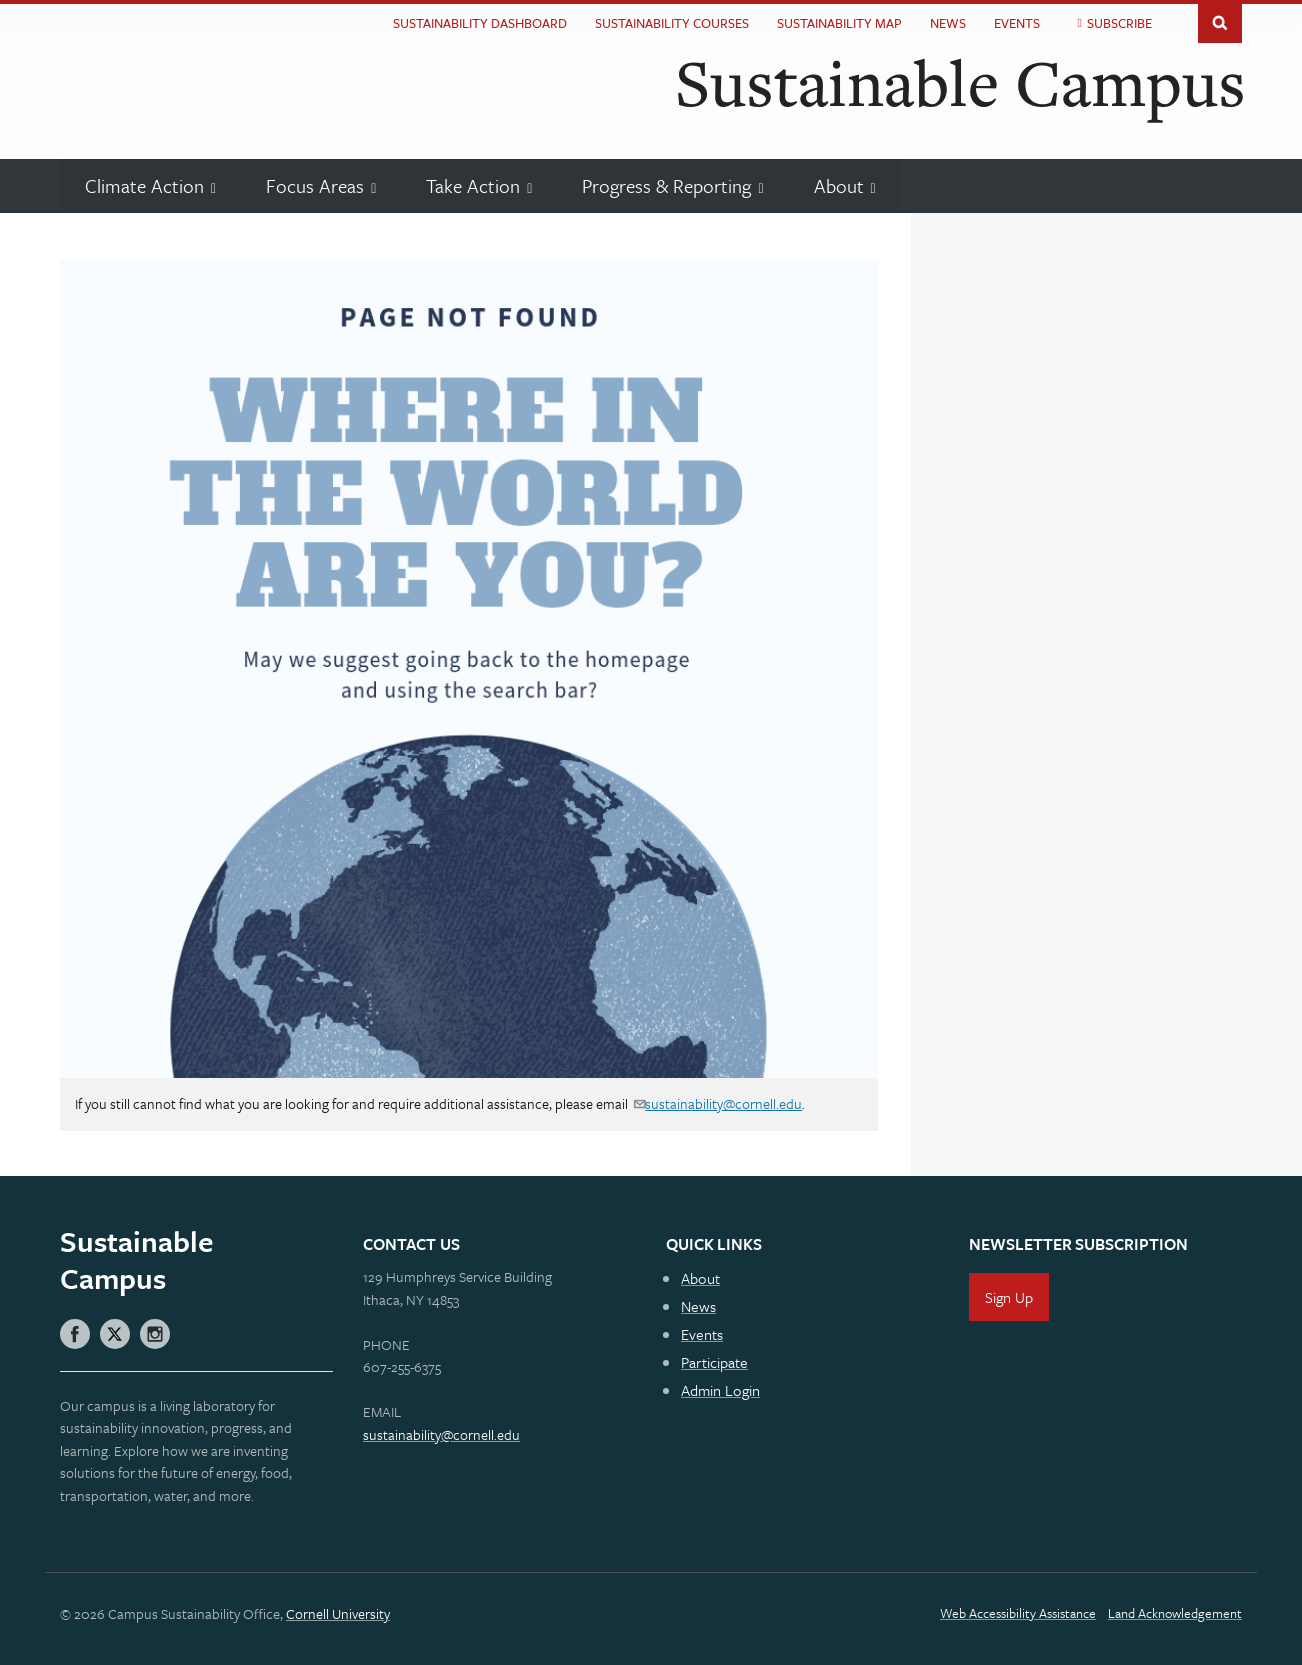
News (948, 23)
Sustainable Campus (960, 81)
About (700, 1278)
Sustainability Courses (672, 23)
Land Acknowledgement (1175, 1613)
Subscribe (1119, 23)
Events (1017, 23)
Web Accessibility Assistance (1018, 1613)
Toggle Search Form (1220, 21)
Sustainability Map (839, 23)
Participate (714, 1362)
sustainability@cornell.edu (723, 1103)
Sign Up (1009, 1297)
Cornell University (338, 1613)
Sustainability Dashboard (480, 23)
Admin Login (720, 1390)
